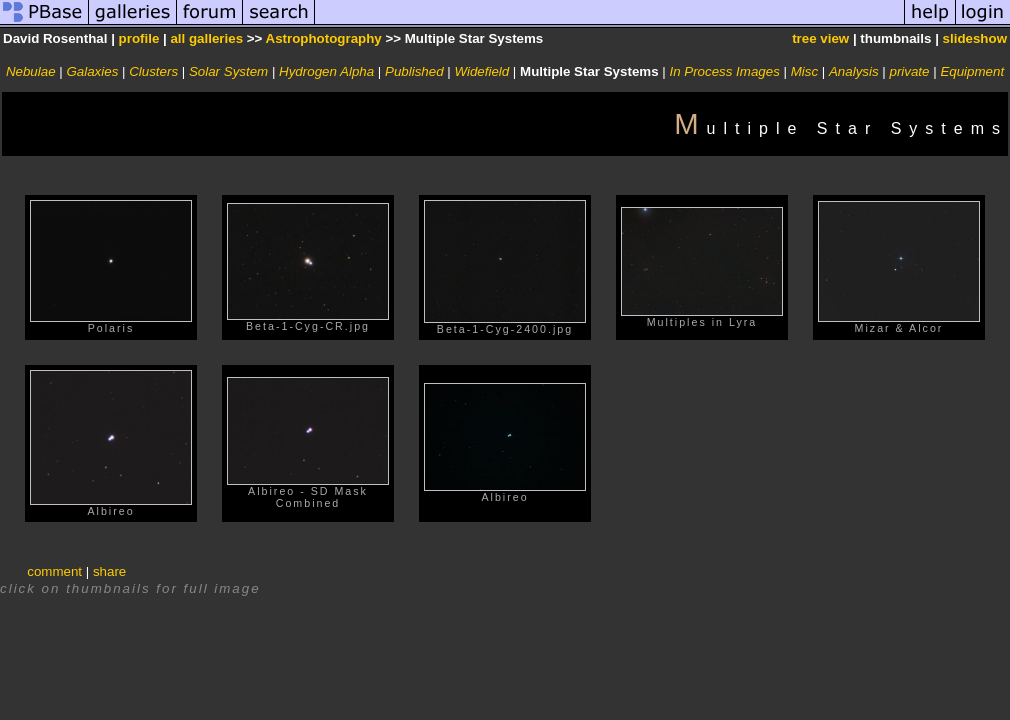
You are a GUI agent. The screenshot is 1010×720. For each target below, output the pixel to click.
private (909, 71)
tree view (820, 38)
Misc (804, 71)
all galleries (206, 38)
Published (414, 71)
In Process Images (724, 71)
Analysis (854, 71)
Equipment (972, 71)
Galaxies (92, 71)
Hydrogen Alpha (326, 71)
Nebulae (31, 71)
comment (54, 571)
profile (139, 38)
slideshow (975, 38)
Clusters (153, 71)
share (109, 571)
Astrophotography (324, 38)
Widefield (481, 71)
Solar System (228, 71)
